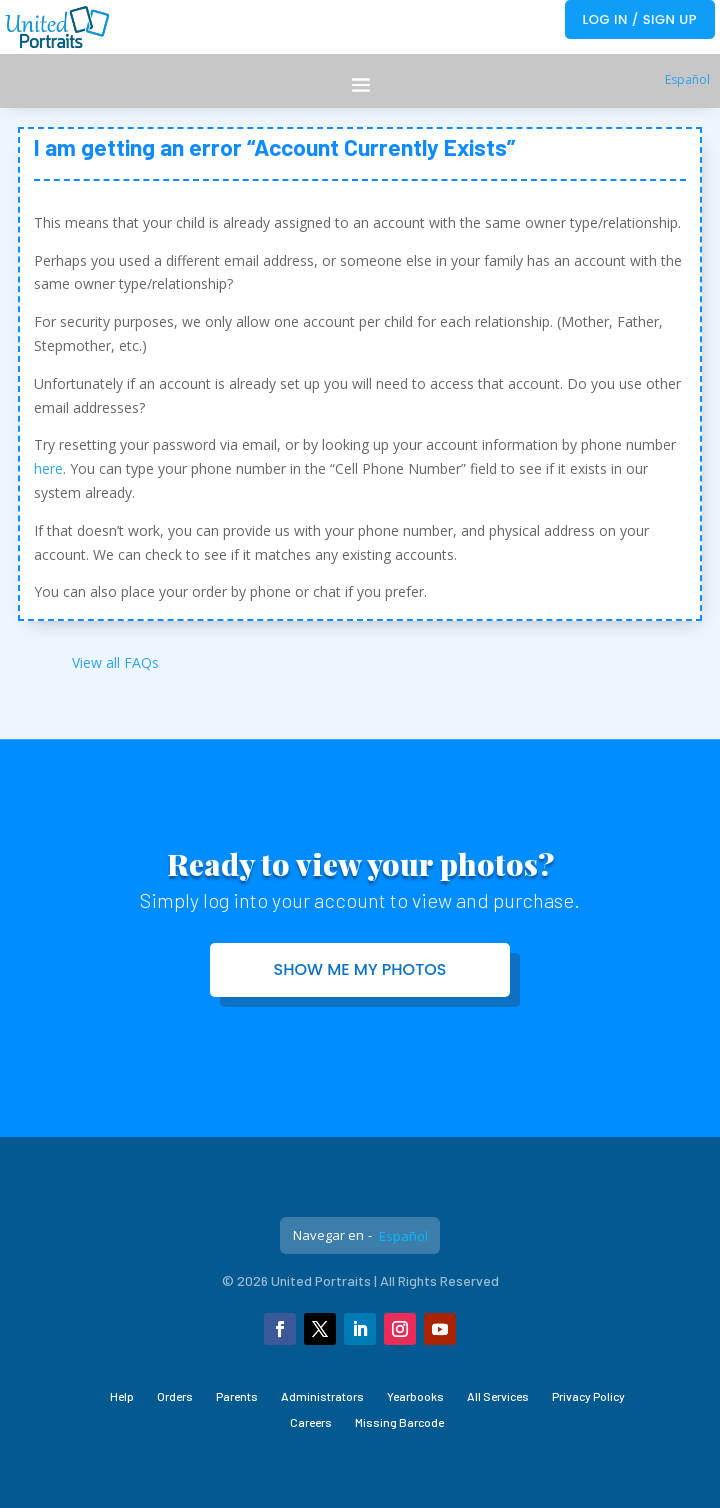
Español (687, 79)
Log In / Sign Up (640, 19)
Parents (237, 1396)
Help (122, 1396)
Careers (311, 1422)
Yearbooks (415, 1396)
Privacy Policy (588, 1396)
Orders (175, 1396)
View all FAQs (115, 662)
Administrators (322, 1396)
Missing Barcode (399, 1422)
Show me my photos (360, 969)
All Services (498, 1396)
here (48, 468)
